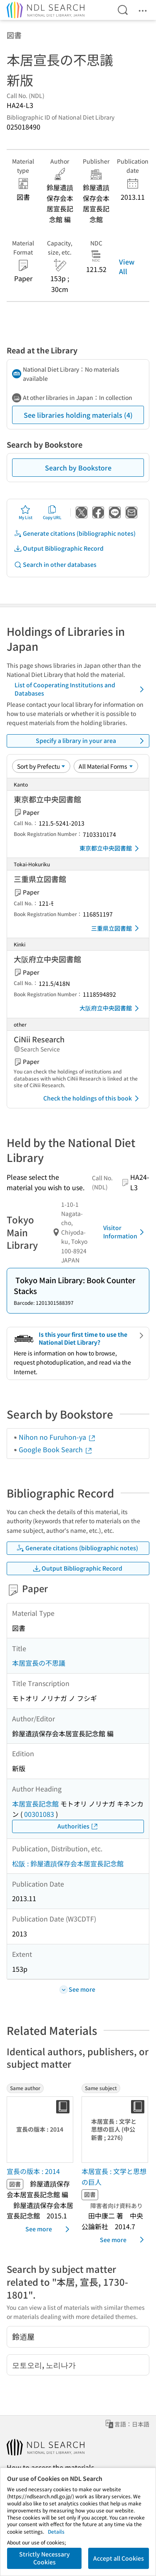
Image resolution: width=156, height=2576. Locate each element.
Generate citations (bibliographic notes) (75, 533)
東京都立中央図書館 (110, 848)
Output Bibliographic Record (59, 548)
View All (126, 266)
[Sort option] (41, 766)
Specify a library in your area (91, 741)
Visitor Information (125, 1231)
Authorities (78, 1826)
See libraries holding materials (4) (78, 415)
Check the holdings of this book (92, 1098)
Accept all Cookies (118, 2558)
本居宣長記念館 (35, 1804)
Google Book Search (56, 1449)
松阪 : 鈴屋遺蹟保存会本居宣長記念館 (68, 1863)
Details (56, 2531)
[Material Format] (106, 766)
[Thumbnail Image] (41, 2129)
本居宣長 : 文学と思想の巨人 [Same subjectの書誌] (114, 2176)
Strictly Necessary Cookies (44, 2558)
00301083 (39, 1814)
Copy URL (52, 512)
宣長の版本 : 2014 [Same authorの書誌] (33, 2171)
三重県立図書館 (116, 928)
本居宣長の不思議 (38, 1663)
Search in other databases (55, 564)
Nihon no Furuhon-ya (57, 1437)
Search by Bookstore (78, 468)
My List (25, 512)
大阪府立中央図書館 (110, 1008)
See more (48, 2229)
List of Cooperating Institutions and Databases (81, 689)
